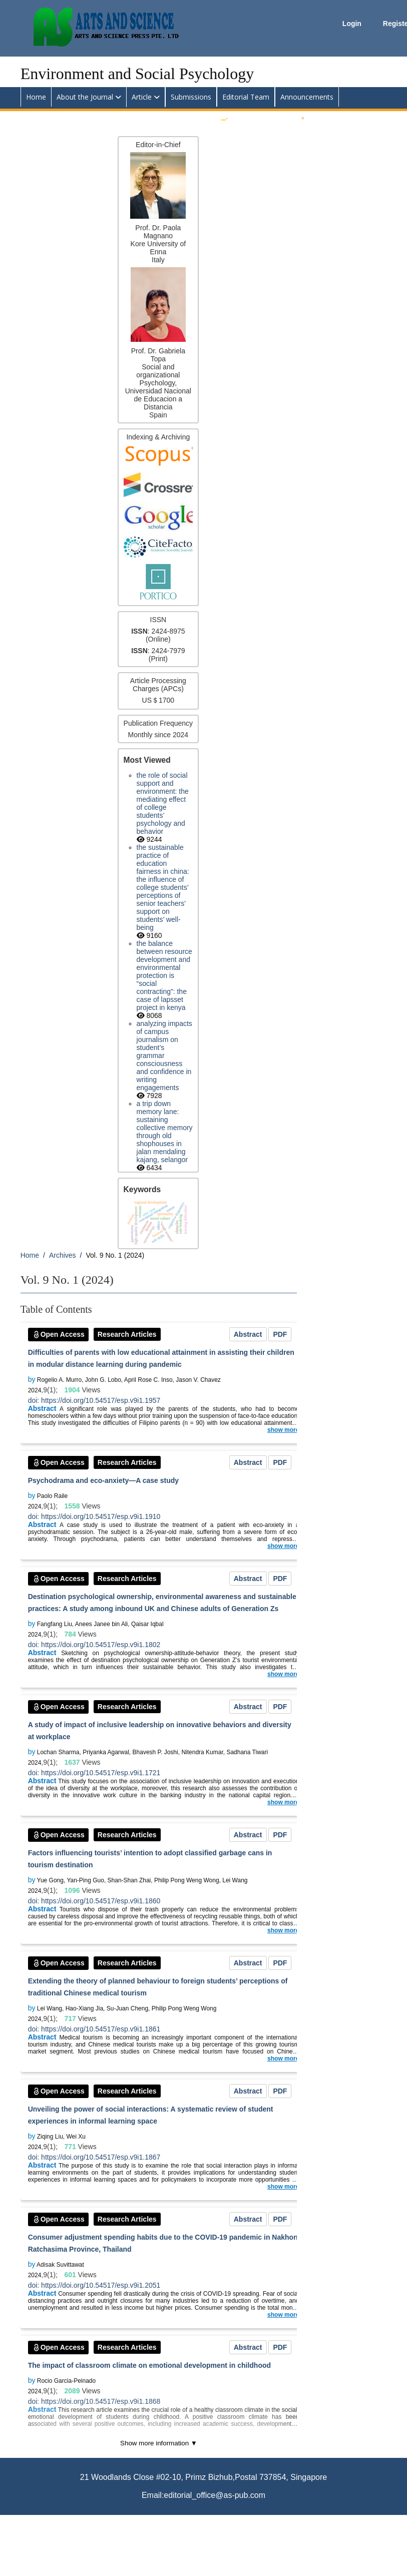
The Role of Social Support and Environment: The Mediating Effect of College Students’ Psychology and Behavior (163, 803)
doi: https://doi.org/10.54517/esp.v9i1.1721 (94, 1773)
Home (36, 97)
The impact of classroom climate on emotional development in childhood (149, 2365)
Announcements (306, 97)
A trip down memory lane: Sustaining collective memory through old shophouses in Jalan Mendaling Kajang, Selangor (165, 1132)
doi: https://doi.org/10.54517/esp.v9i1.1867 (94, 2157)
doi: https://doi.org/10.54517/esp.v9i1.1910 (94, 1516)
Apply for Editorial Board (346, 116)
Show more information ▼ (158, 2443)
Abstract (248, 1334)
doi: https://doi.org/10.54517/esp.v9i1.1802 (94, 1645)
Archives (62, 1255)
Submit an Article (258, 116)
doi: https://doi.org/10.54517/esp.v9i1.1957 (94, 1400)
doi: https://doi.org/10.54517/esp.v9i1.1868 (94, 2401)
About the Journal (85, 97)
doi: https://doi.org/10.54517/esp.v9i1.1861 (94, 2029)
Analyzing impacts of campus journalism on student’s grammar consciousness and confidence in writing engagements (164, 1055)
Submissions (191, 97)
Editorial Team (245, 97)
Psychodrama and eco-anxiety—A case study (103, 1480)
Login (352, 24)
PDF (280, 1334)
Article (142, 97)
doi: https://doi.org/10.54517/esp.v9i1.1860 (94, 1901)
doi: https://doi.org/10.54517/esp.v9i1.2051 (94, 2285)
